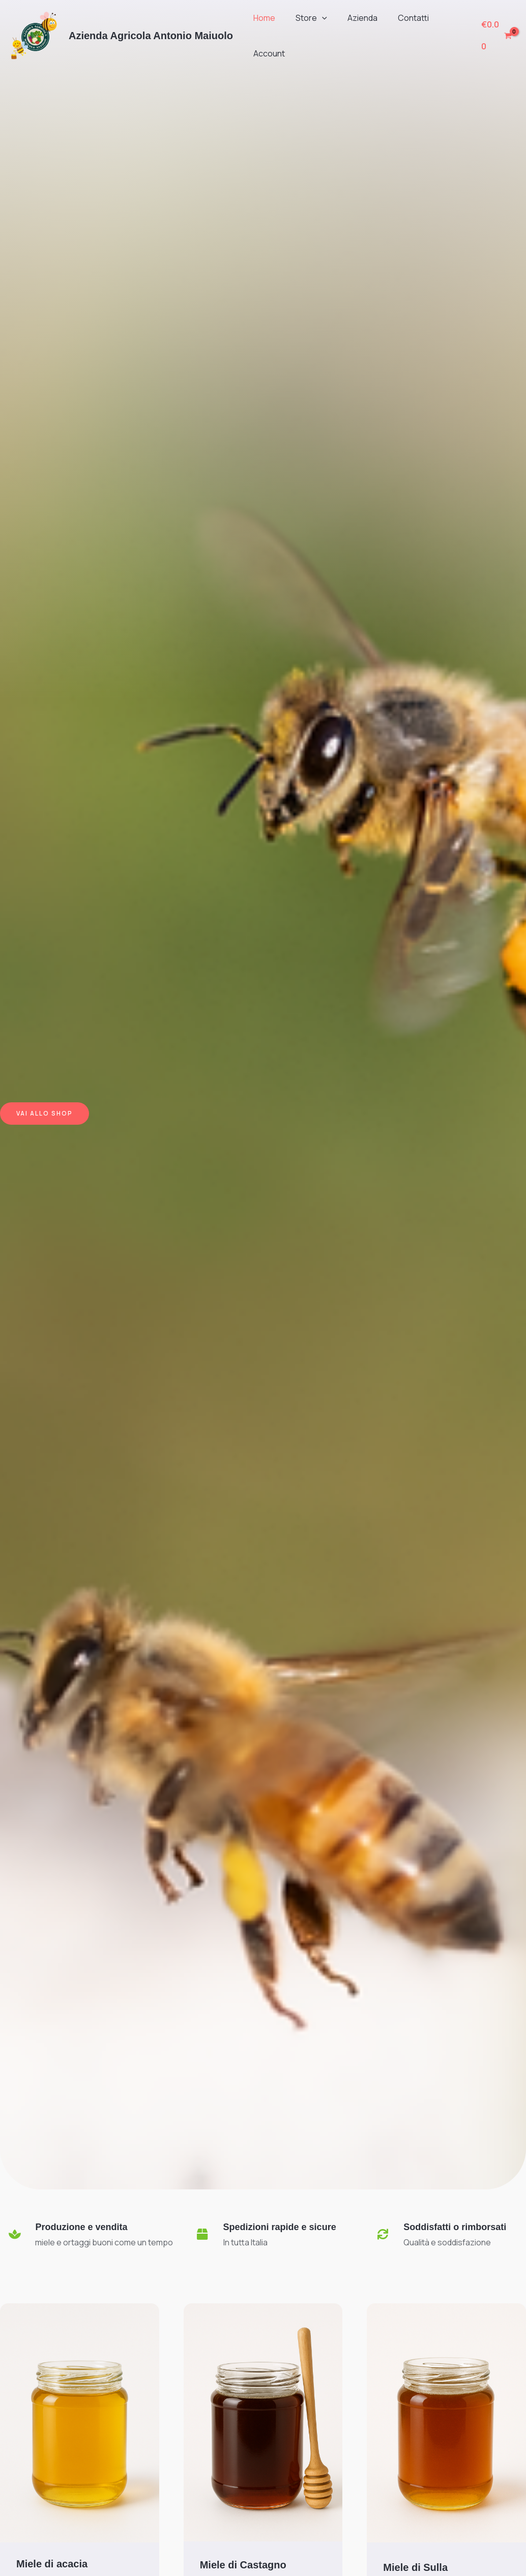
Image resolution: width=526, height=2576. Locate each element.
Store (305, 18)
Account (267, 53)
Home (262, 17)
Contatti (399, 17)
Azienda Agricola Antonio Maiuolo (151, 35)
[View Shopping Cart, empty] (495, 35)
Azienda (352, 17)
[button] (316, 18)
